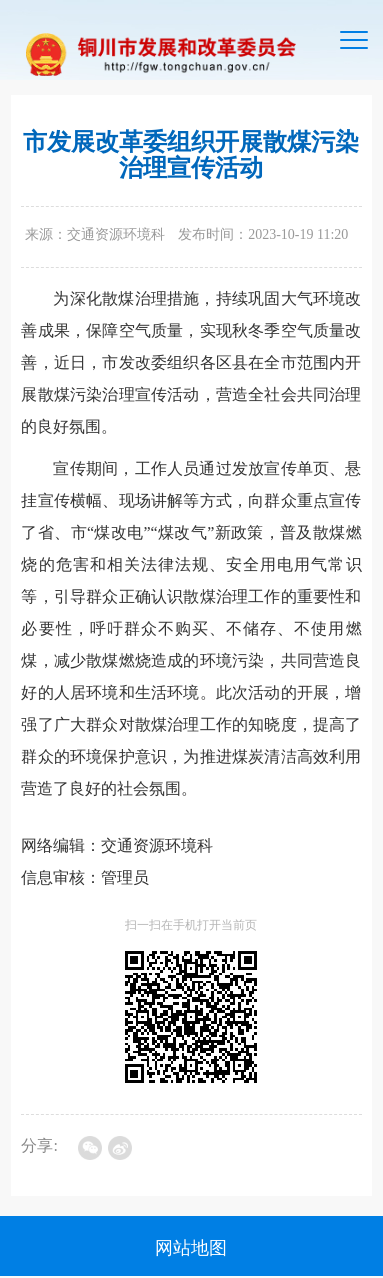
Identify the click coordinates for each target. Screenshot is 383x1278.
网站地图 (191, 1248)
